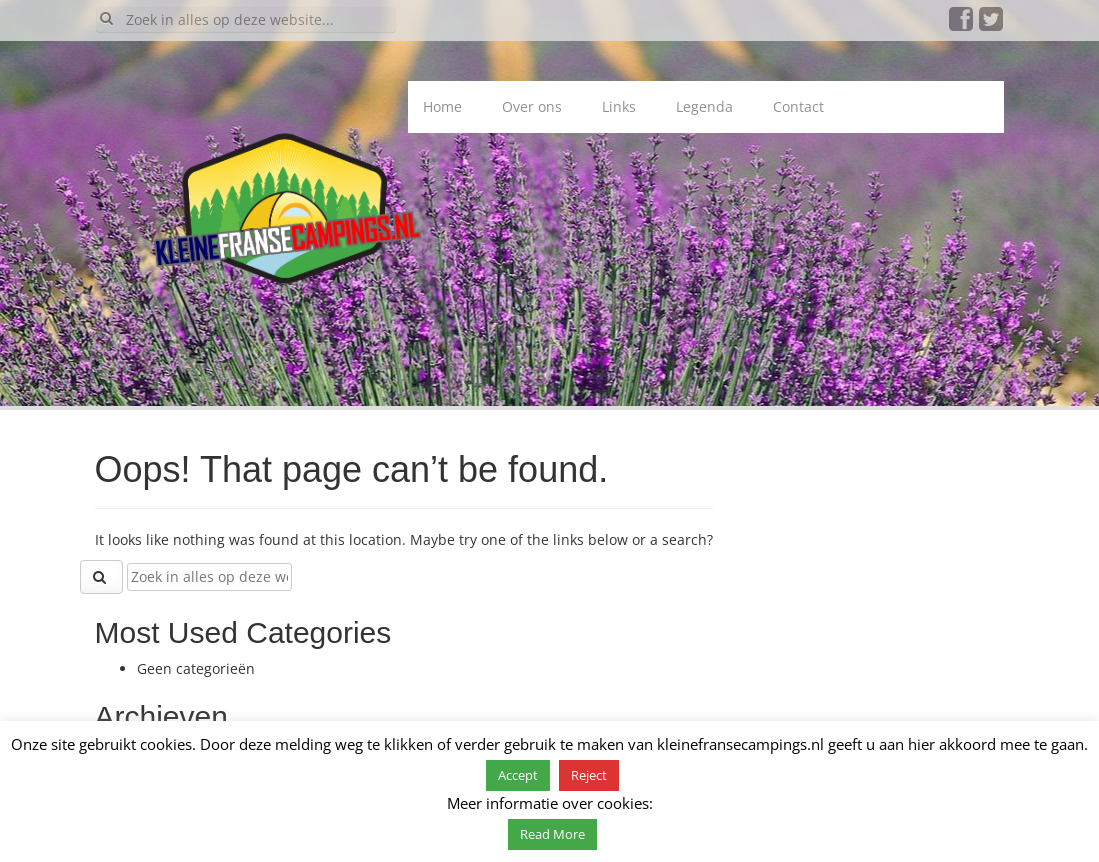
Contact (798, 106)
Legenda (704, 106)
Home (442, 106)
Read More (552, 834)
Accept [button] (518, 775)
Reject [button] (589, 775)
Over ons (532, 106)
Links (619, 106)
